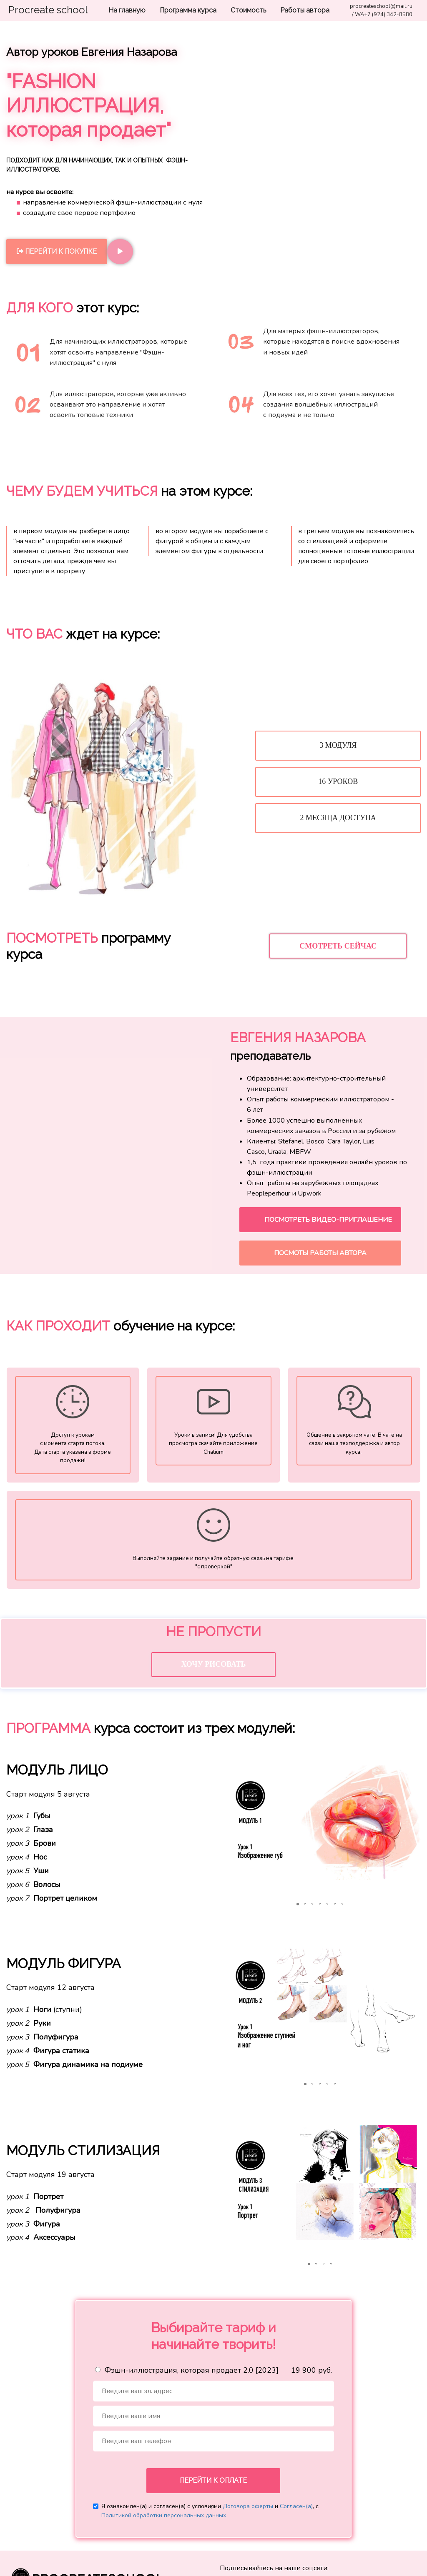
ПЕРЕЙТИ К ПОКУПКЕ (57, 251)
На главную (127, 10)
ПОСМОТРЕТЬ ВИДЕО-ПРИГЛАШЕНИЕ (328, 1219)
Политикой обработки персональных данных (163, 2520)
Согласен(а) (296, 2511)
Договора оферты (248, 2511)
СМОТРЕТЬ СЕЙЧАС (338, 946)
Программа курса (189, 10)
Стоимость (249, 10)
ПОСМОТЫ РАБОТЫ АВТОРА (320, 1253)
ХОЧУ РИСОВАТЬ (213, 1669)
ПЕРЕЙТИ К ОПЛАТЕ (213, 2485)
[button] (227, 1827)
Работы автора (304, 10)
